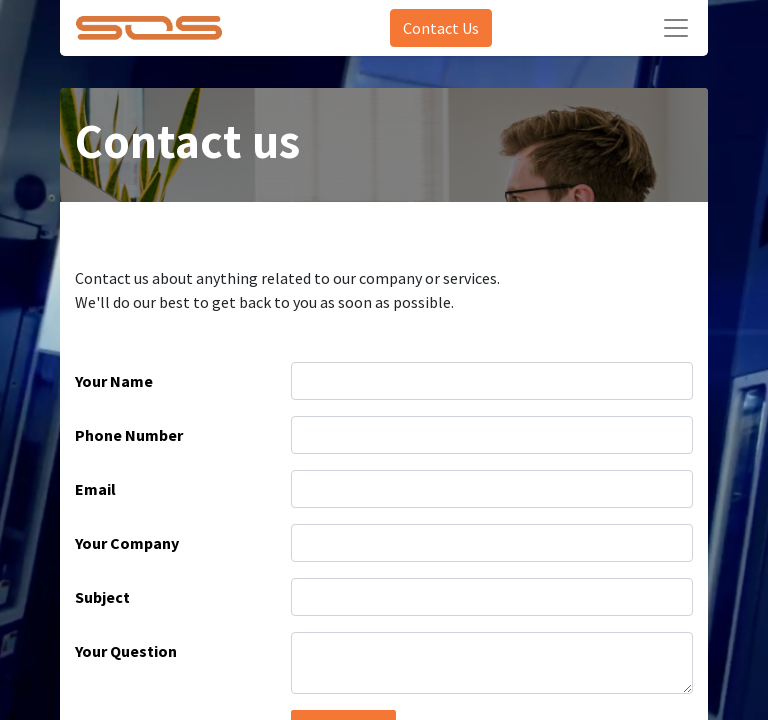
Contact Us (441, 28)
